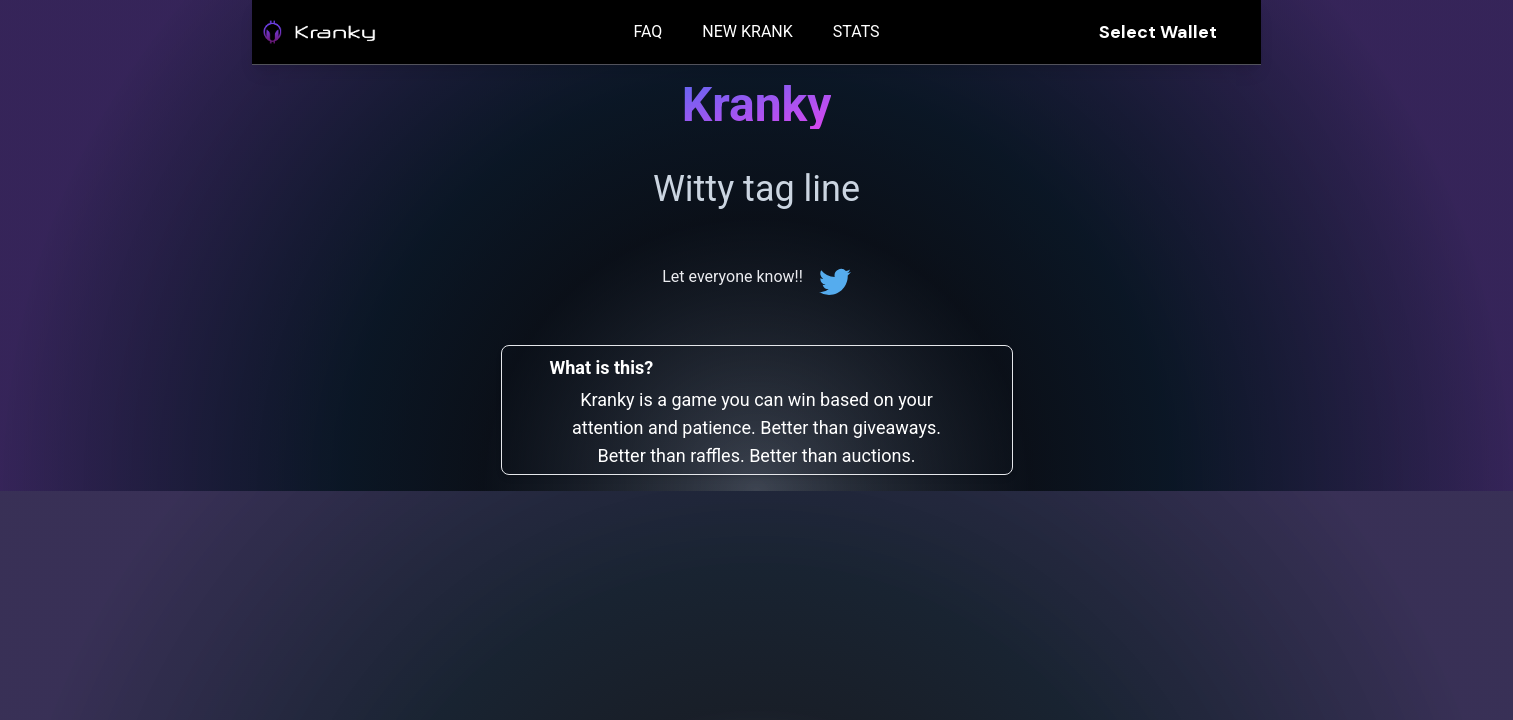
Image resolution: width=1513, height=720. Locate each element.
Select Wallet (1158, 32)
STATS (856, 31)
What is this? (602, 367)
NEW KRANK (747, 31)
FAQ (647, 31)
